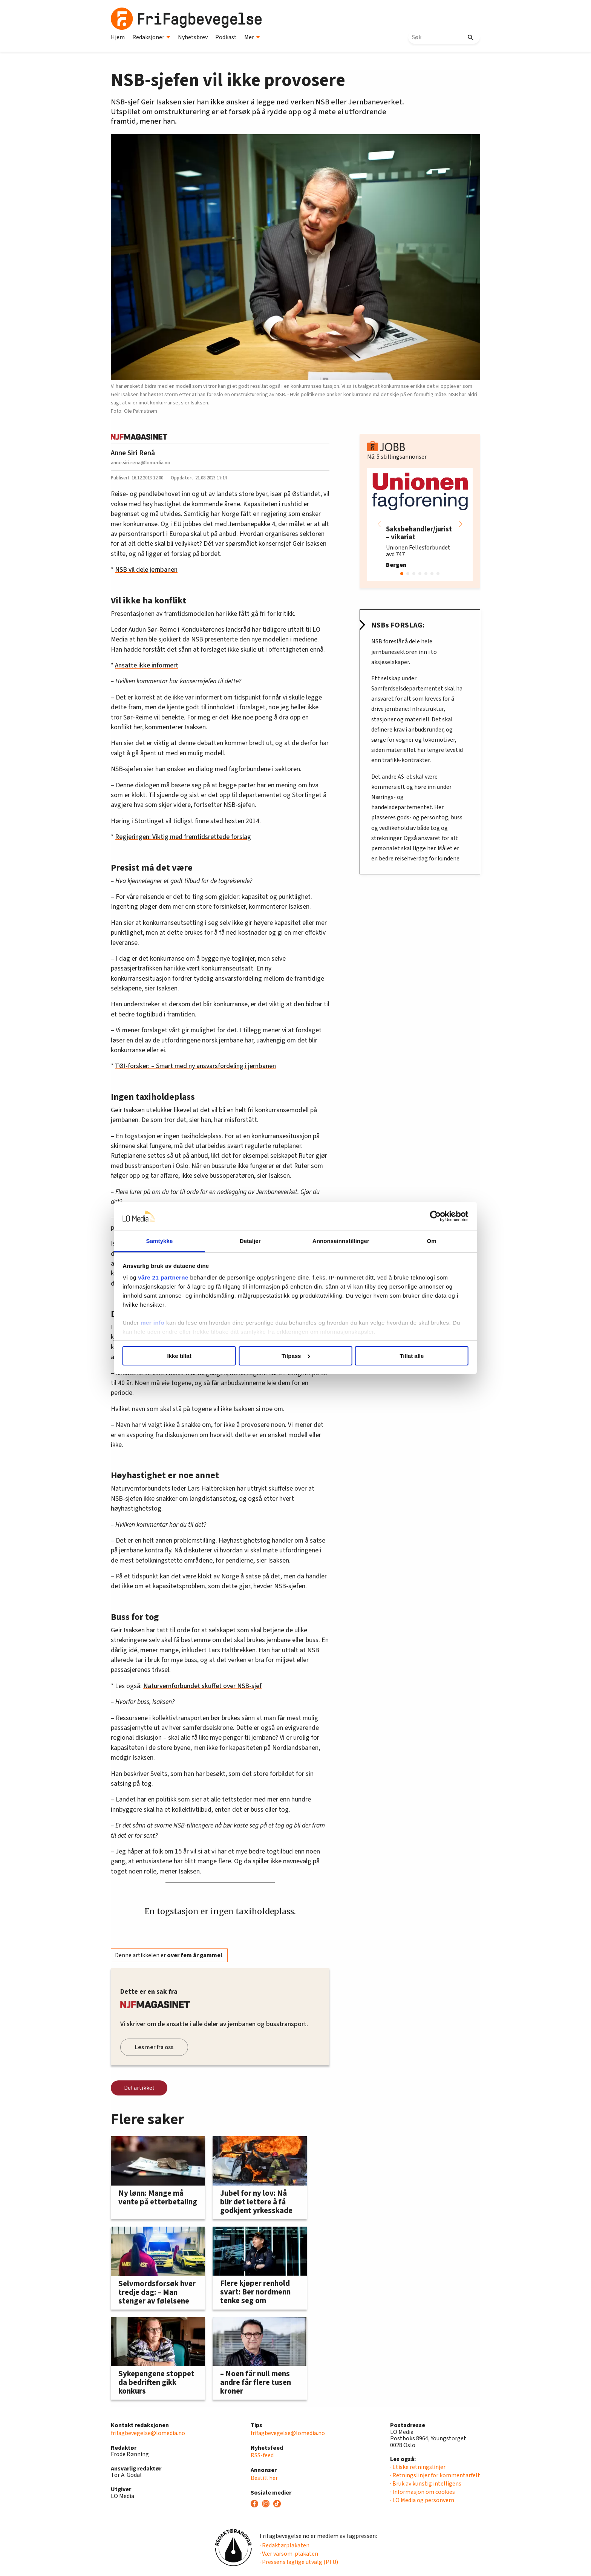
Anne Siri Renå (133, 453)
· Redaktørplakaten (284, 2545)
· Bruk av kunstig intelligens (425, 2484)
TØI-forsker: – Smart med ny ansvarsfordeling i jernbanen (195, 1066)
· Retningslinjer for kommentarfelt (435, 2475)
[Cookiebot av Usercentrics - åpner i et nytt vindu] (424, 1216)
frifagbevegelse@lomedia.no (148, 2433)
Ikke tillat (187, 1356)
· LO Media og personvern (422, 2500)
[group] (420, 524)
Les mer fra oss (154, 2047)
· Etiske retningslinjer (418, 2467)
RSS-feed (262, 2455)
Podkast (226, 37)
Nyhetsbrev (193, 37)
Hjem (118, 37)
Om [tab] (422, 1241)
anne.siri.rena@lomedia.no (140, 463)
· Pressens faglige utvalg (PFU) (299, 2562)
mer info (164, 1322)
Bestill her (264, 2478)
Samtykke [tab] (168, 1241)
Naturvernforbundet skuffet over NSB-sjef (202, 1686)
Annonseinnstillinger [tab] (337, 1241)
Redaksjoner (151, 37)
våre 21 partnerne (175, 1277)
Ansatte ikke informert (146, 665)
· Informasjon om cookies (422, 2492)
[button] (460, 524)
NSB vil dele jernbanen (146, 569)
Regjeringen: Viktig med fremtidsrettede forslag (183, 837)
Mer (252, 37)
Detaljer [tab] (253, 1241)
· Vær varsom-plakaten (289, 2554)
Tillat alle (404, 1356)
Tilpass (296, 1356)
